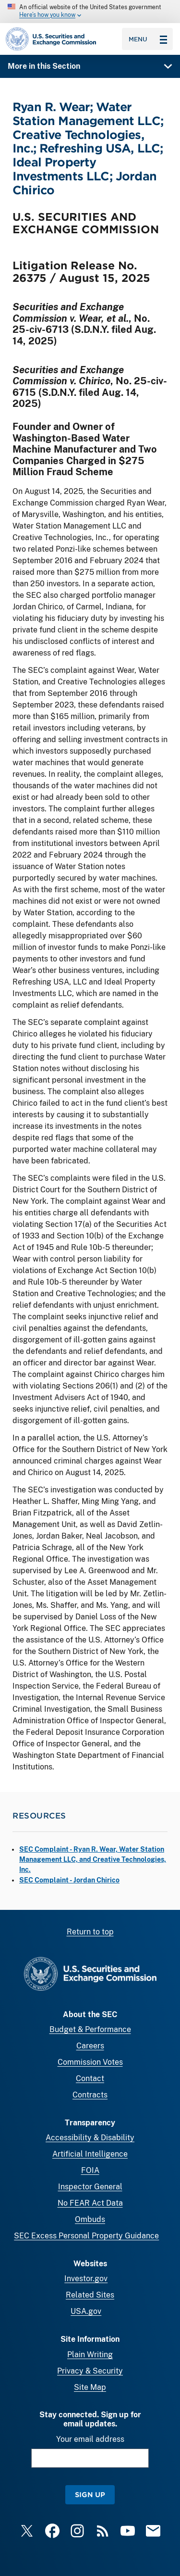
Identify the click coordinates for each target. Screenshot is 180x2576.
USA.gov (86, 2311)
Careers (90, 2045)
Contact (90, 2078)
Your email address (90, 2439)
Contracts (90, 2094)
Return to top (90, 1931)
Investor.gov (86, 2278)
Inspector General (90, 2186)
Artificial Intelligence (90, 2154)
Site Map (90, 2387)
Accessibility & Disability (90, 2137)
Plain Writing (90, 2354)
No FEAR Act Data (90, 2203)
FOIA (90, 2170)
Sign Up (90, 2494)
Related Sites (90, 2294)
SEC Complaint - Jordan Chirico (69, 1880)
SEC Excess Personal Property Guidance (86, 2235)
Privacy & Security (90, 2370)
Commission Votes (90, 2062)
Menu (148, 39)
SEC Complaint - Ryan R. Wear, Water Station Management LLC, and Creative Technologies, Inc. (92, 1859)
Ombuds (90, 2219)
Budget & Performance (90, 2029)
